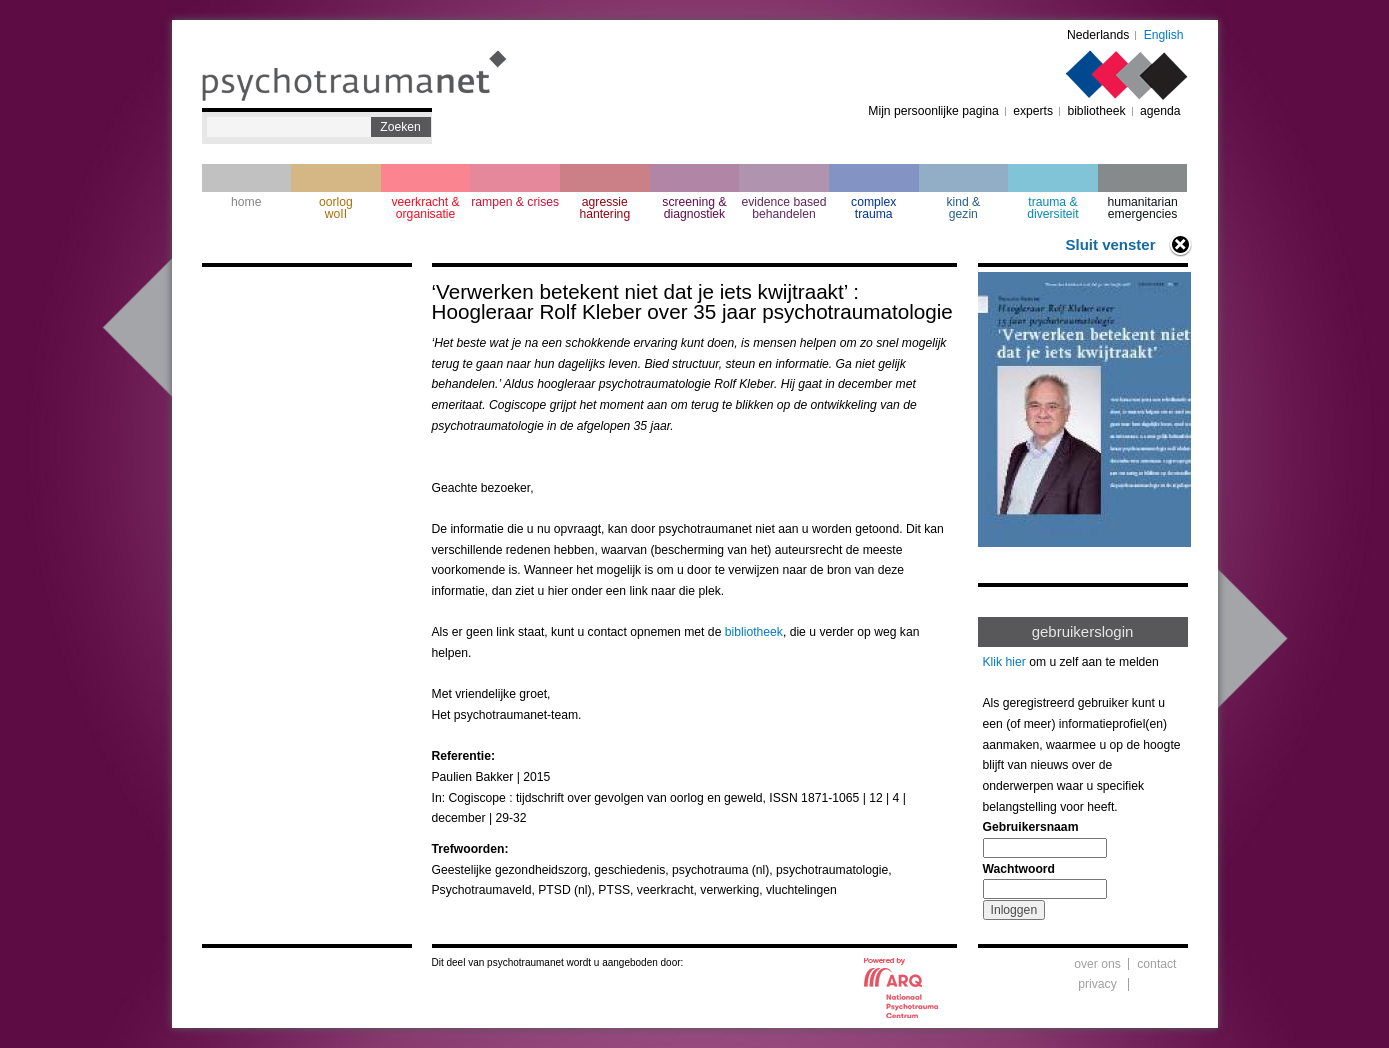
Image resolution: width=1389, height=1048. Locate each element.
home (246, 202)
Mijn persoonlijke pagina (933, 111)
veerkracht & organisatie (425, 208)
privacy (1097, 984)
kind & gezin (963, 208)
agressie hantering (604, 208)
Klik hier (1004, 662)
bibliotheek (1096, 111)
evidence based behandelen (783, 208)
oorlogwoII (336, 208)
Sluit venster (1110, 244)
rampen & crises (515, 202)
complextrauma (873, 208)
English (1164, 35)
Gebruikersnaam (1031, 827)
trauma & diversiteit (1052, 208)
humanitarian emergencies (1142, 208)
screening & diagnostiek (694, 208)
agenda (1160, 111)
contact (1156, 964)
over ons (1097, 964)
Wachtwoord (1019, 869)
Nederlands (1098, 35)
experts (1033, 111)
